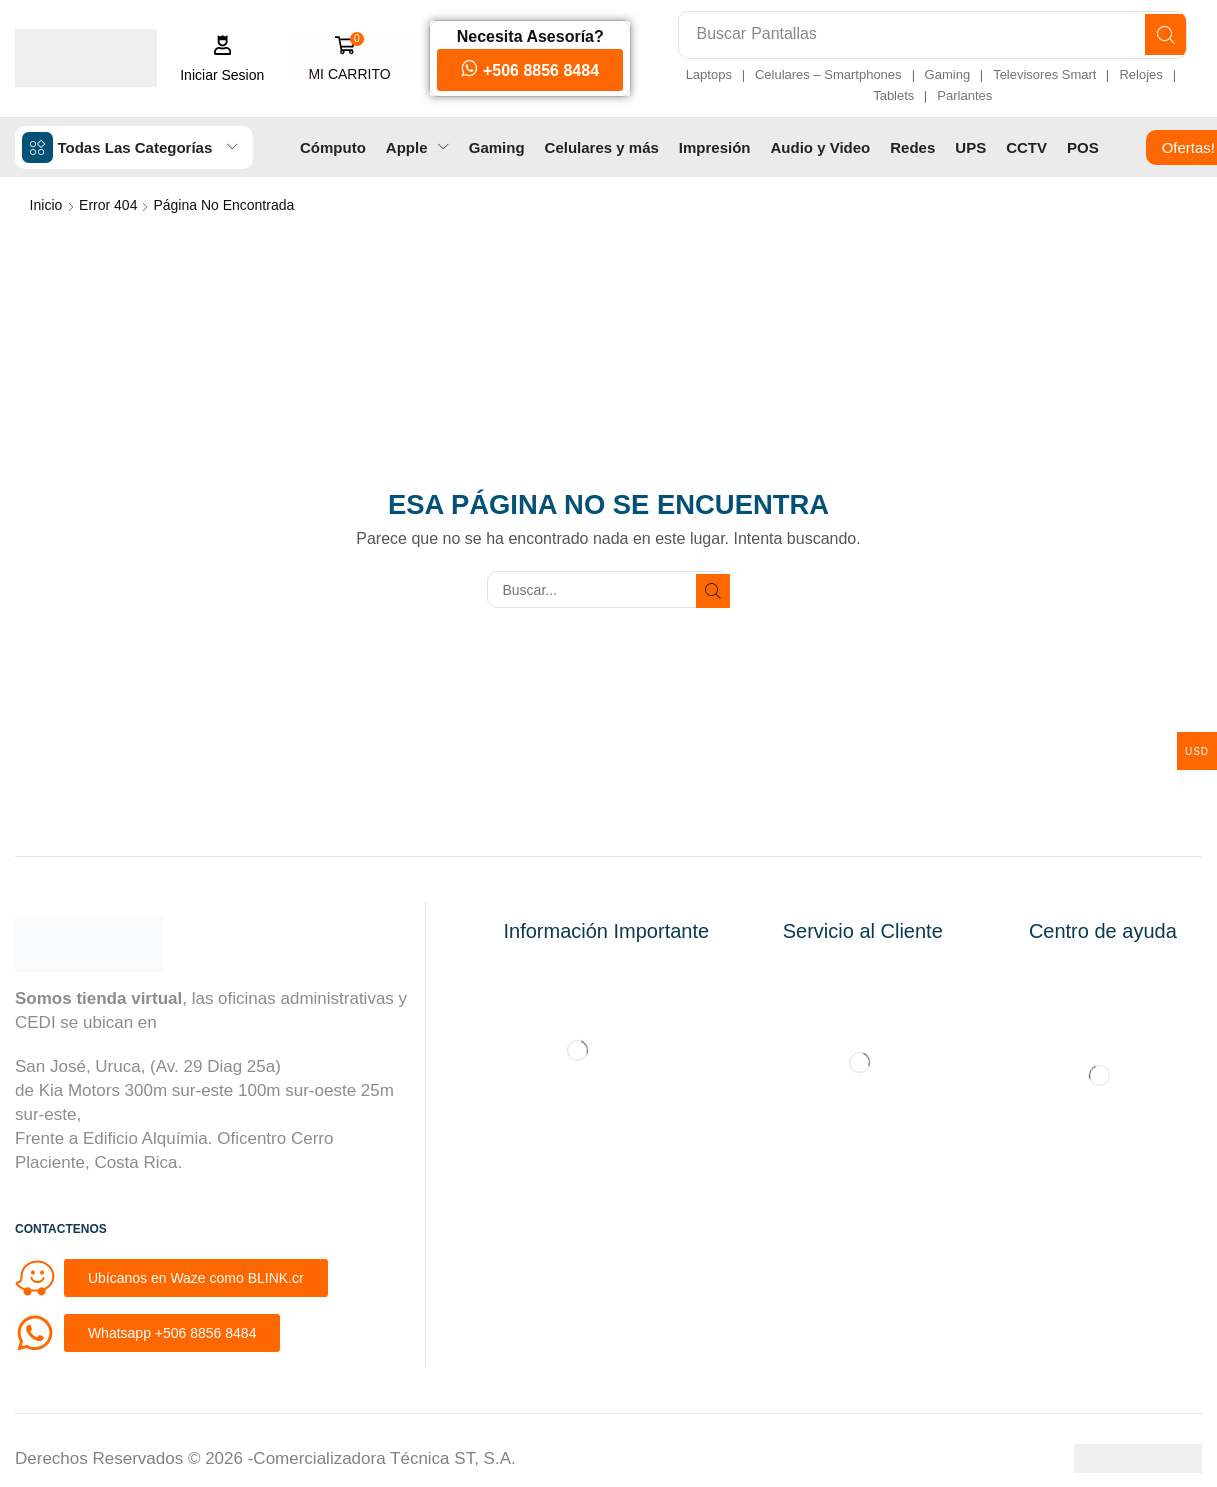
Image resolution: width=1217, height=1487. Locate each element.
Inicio (46, 204)
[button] (217, 58)
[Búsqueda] (1162, 35)
